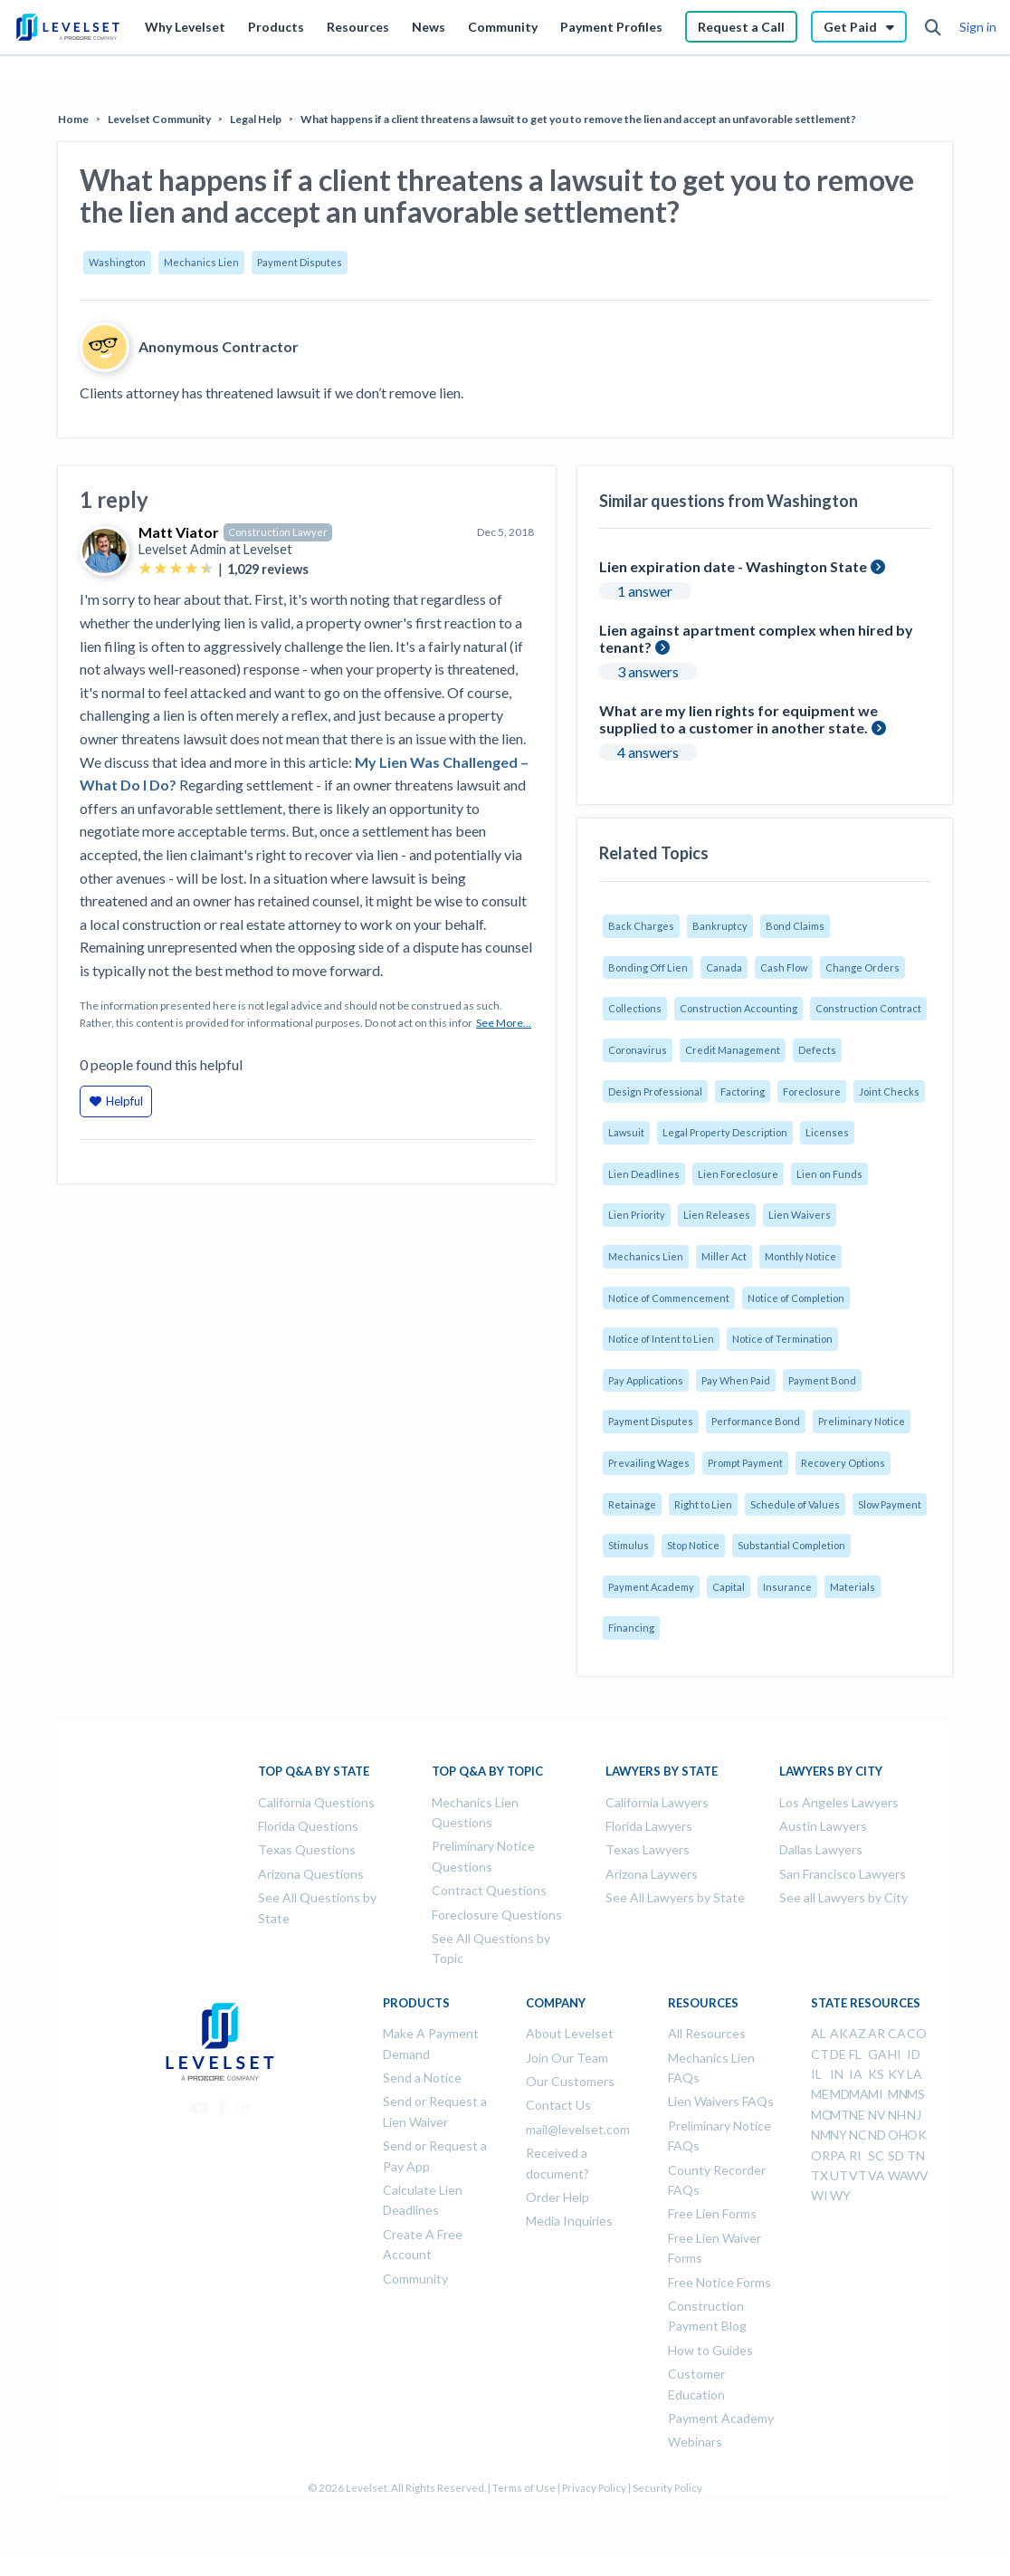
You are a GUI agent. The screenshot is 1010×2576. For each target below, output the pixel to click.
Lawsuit (626, 1132)
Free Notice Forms (719, 2282)
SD (896, 2155)
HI (894, 2054)
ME (820, 2094)
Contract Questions (489, 1890)
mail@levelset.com (578, 2129)
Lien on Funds (829, 1174)
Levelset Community (159, 119)
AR (876, 2033)
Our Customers (570, 2081)
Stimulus (628, 1545)
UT (839, 2175)
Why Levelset (185, 26)
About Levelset (570, 2033)
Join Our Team (567, 2057)
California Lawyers (657, 1802)
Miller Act (724, 1256)
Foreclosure (812, 1091)
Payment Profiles (611, 26)
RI (855, 2155)
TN (916, 2155)
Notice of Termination (782, 1339)
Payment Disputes (299, 262)
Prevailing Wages (649, 1463)
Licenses (827, 1132)
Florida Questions (308, 1826)
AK (839, 2033)
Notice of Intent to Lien (661, 1339)
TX (819, 2175)
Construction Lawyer (278, 532)
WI (819, 2195)
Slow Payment (889, 1504)
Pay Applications (645, 1380)
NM (821, 2134)
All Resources (707, 2033)
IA (855, 2074)
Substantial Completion (791, 1545)
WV (918, 2175)
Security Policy (667, 2488)
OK (917, 2134)
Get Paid (859, 26)
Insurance (787, 1587)
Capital (728, 1587)
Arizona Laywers (651, 1874)
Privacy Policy (594, 2488)
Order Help (557, 2197)
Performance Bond (755, 1421)
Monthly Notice (800, 1256)
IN (836, 2074)
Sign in (977, 26)
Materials (852, 1587)
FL (855, 2054)
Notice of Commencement (668, 1298)
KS (876, 2074)
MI (875, 2094)
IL (816, 2074)
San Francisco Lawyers (842, 1874)
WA (898, 2175)
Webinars (695, 2441)
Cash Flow (783, 967)
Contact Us (558, 2104)
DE (838, 2054)
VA (876, 2175)
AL (818, 2033)
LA (914, 2074)
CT (820, 2054)
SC (876, 2155)
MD (840, 2094)
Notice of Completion (796, 1298)
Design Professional (655, 1091)
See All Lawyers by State (675, 1897)
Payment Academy (651, 1587)
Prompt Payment (745, 1463)
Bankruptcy (720, 926)
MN (898, 2094)
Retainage (632, 1504)
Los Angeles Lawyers (839, 1802)
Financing (631, 1627)
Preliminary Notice (861, 1421)
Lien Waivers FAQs (721, 2101)
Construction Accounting (738, 1008)
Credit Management (732, 1050)
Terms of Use (524, 2488)
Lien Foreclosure (738, 1174)
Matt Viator (178, 532)
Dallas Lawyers (820, 1849)
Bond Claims (795, 926)
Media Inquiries (569, 2220)
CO (917, 2033)
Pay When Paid (735, 1380)
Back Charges (641, 926)
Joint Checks (889, 1091)
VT (858, 2175)
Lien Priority (636, 1215)
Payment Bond (822, 1380)
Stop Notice (693, 1545)
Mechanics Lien (201, 262)
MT (840, 2114)
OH (898, 2134)
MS (916, 2094)
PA (838, 2155)
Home (73, 119)
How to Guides (710, 2350)
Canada (724, 967)
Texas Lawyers (647, 1849)
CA (897, 2033)
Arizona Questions (311, 1874)
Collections (635, 1008)
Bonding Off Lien (648, 967)
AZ (857, 2033)
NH (897, 2114)
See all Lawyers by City (843, 1897)
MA (859, 2094)
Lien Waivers (799, 1215)
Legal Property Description (724, 1132)
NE (857, 2114)
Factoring (742, 1091)
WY (840, 2195)
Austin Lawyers (823, 1826)
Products (276, 26)
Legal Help (255, 119)
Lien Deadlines (644, 1174)
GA (877, 2054)
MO (822, 2114)
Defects (817, 1050)
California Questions (316, 1802)
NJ (914, 2114)
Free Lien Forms (712, 2213)
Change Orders (862, 967)
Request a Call (741, 26)
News (428, 26)
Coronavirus (637, 1050)
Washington (117, 262)
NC (858, 2134)
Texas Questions (307, 1849)
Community (503, 26)
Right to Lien (703, 1504)
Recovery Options (843, 1463)
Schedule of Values (795, 1504)
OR (820, 2155)
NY (838, 2134)
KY (896, 2074)
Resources (358, 26)
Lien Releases (716, 1215)
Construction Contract (868, 1008)
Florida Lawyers (648, 1826)
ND (877, 2134)
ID (913, 2054)
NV (877, 2114)
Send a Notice (422, 2077)
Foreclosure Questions (497, 1914)
